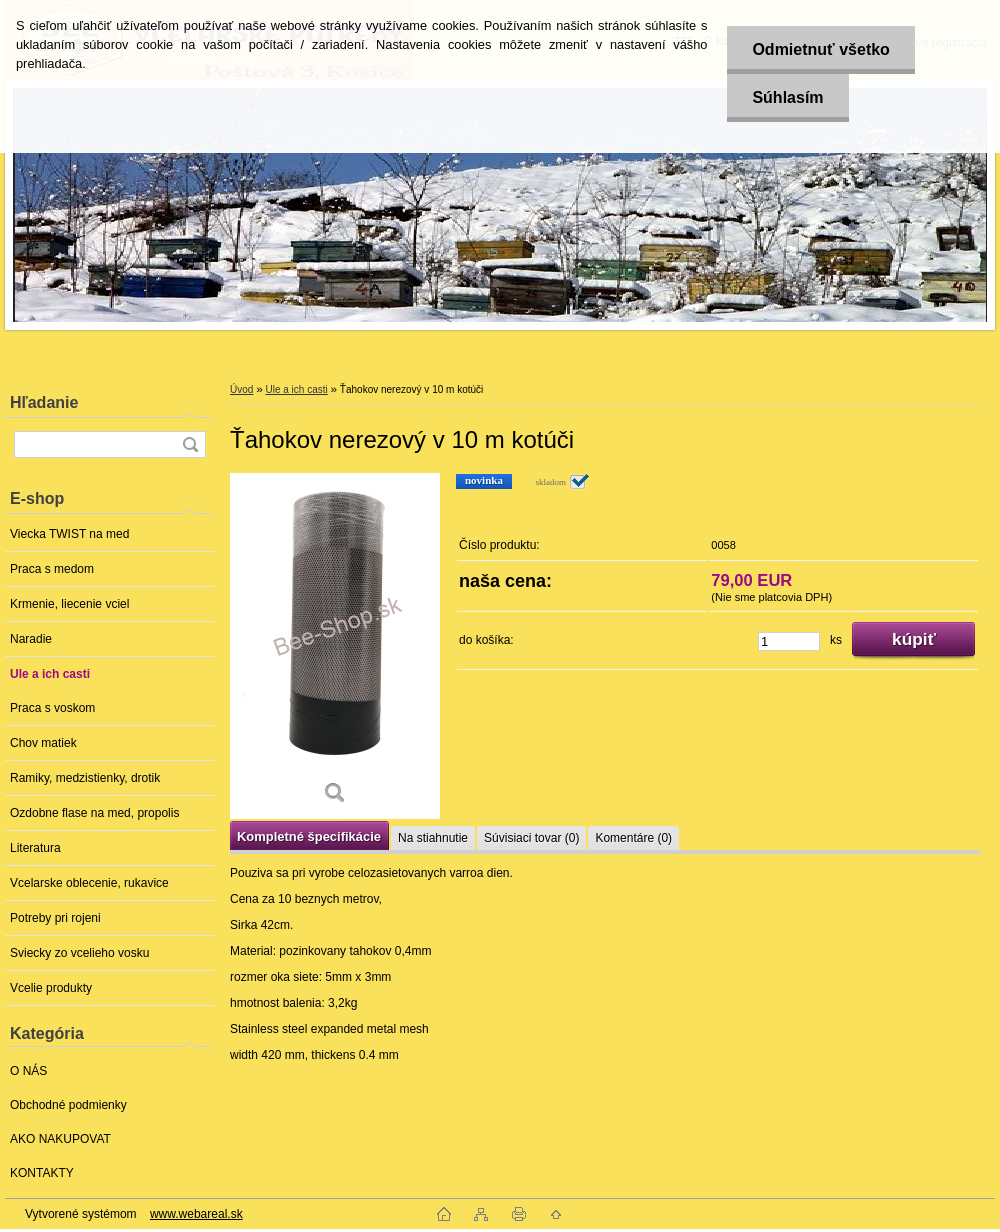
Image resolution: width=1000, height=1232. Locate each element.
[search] (190, 444)
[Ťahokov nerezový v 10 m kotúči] (335, 646)
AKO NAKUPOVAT (60, 1139)
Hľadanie (44, 402)
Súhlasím (787, 97)
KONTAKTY (42, 1173)
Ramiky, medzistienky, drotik (85, 778)
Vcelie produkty (51, 988)
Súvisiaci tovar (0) (531, 838)
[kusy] (789, 641)
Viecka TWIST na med (69, 534)
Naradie (31, 639)
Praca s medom (52, 569)
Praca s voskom (52, 708)
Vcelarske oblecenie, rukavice (89, 883)
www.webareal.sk (196, 1214)
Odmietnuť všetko (820, 49)
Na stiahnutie (433, 838)
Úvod (241, 389)
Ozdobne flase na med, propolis (94, 813)
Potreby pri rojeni (55, 918)
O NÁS (28, 1071)
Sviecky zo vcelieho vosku (79, 953)
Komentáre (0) (633, 838)
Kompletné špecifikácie (309, 836)
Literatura (35, 848)
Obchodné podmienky (68, 1105)
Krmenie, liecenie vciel (69, 604)
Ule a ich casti (50, 674)
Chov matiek (43, 743)
